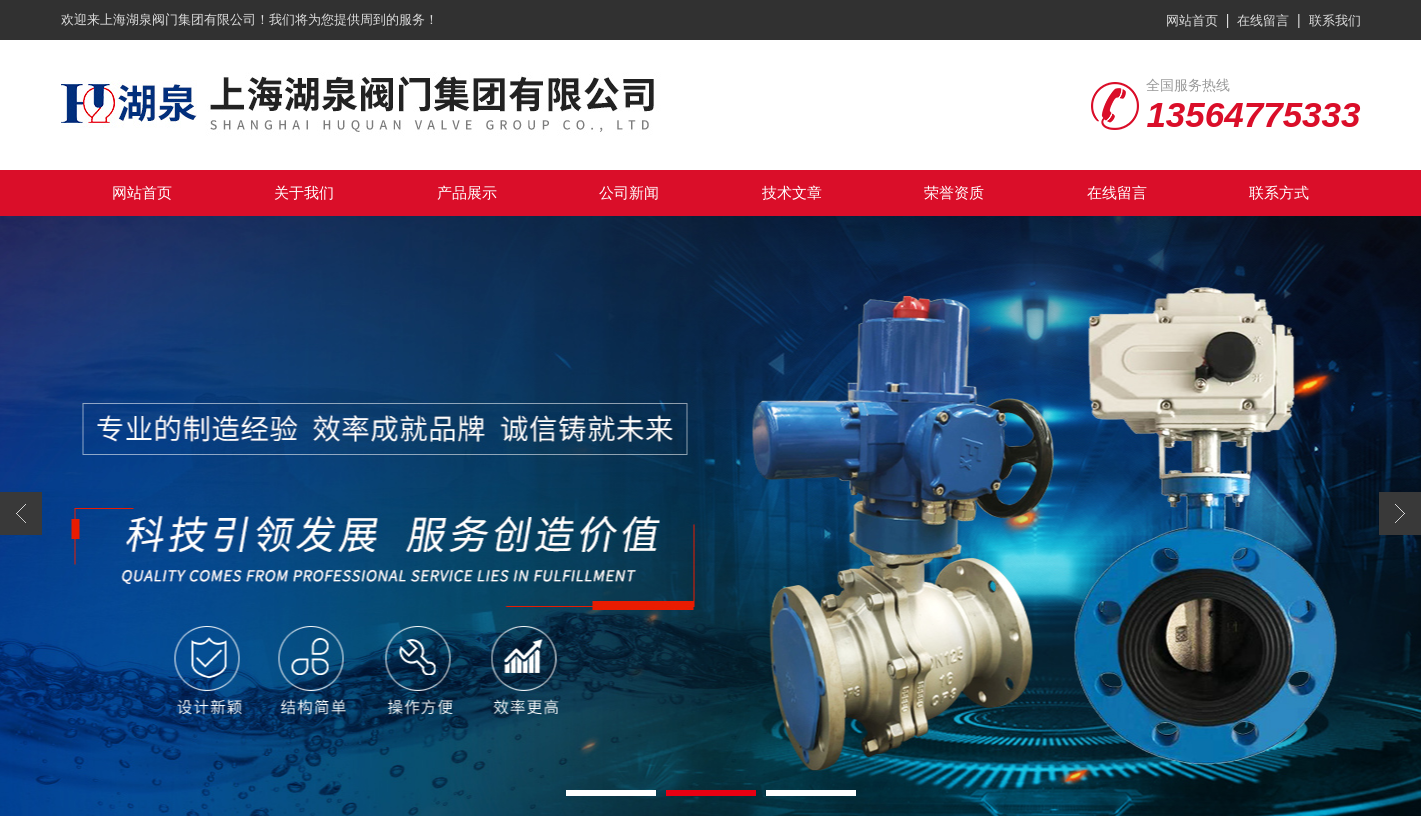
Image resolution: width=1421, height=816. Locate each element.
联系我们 (1335, 20)
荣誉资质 (954, 192)
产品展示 (467, 192)
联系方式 (1279, 192)
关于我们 (304, 192)
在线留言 (1263, 20)
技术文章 (792, 192)
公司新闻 (629, 192)
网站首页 (1192, 20)
